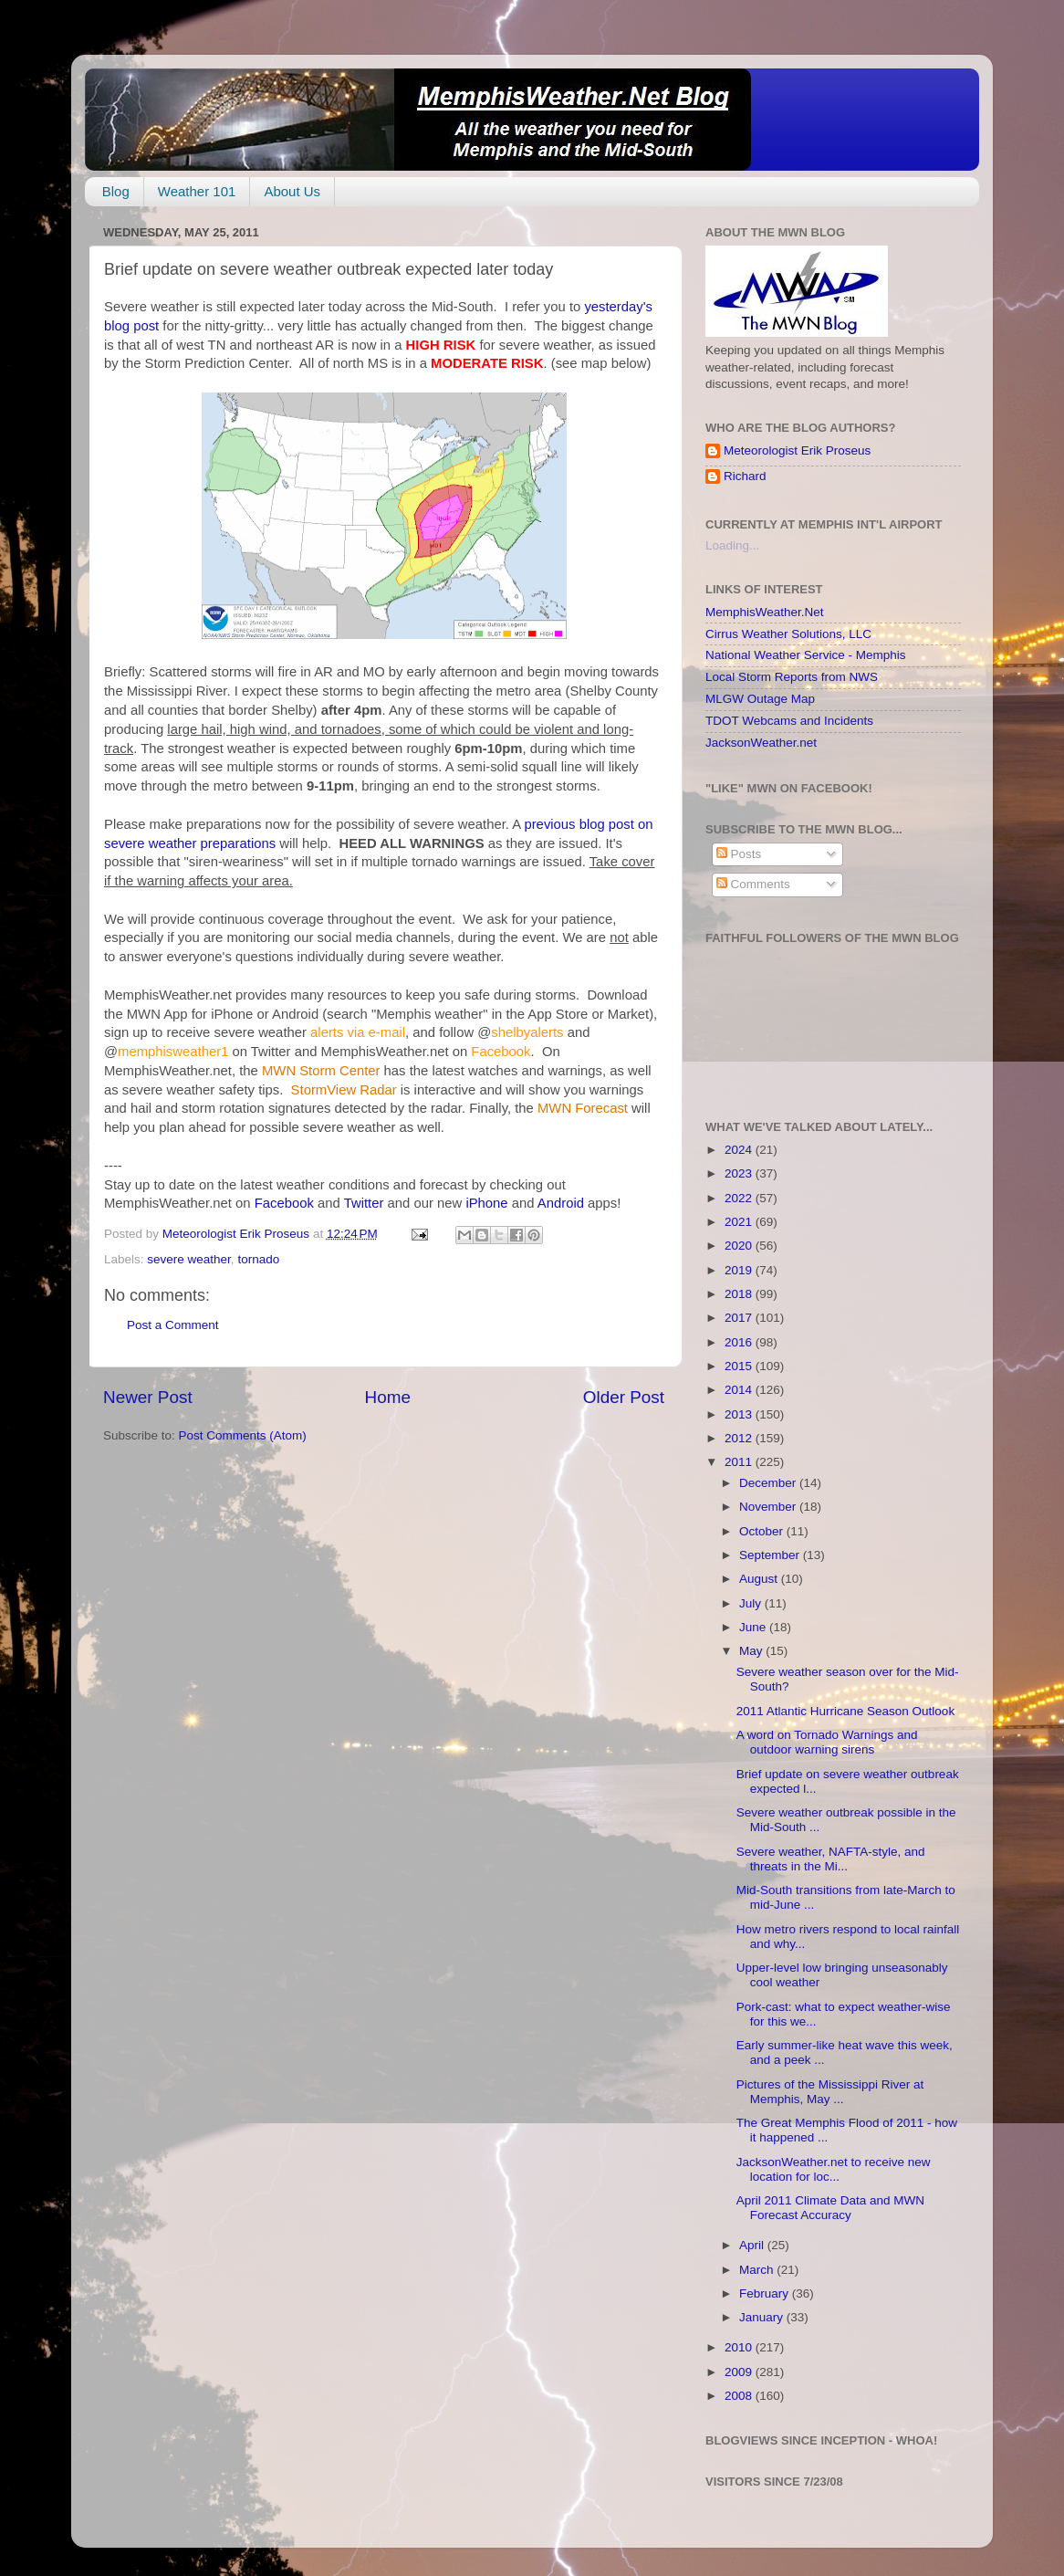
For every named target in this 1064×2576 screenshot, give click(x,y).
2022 (740, 1198)
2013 (740, 1414)
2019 (740, 1270)
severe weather (189, 1259)
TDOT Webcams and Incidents (789, 721)
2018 (740, 1294)
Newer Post (148, 1397)
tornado (258, 1259)
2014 (740, 1390)
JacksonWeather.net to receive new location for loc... (833, 2169)
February (765, 2293)
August (760, 1579)
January (763, 2317)
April (753, 2245)
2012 (740, 1438)
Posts (739, 854)
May (752, 1651)
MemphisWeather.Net (764, 612)
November (769, 1506)
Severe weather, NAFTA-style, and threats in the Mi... (830, 1859)
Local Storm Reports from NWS (791, 677)
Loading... (732, 545)
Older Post (623, 1397)
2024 (740, 1150)
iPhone (486, 1203)
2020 (740, 1245)
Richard (745, 476)
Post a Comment (173, 1325)
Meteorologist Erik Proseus (797, 450)
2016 (740, 1342)
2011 (740, 1462)
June (754, 1627)
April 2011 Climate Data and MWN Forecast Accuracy (830, 2208)
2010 (740, 2347)
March (758, 2270)
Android (560, 1203)
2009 (740, 2372)
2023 (740, 1173)
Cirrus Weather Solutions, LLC (788, 634)
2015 (740, 1366)
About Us (292, 191)
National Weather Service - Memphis (805, 655)
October (763, 1531)
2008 (740, 2396)
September (771, 1555)
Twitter (364, 1203)
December (769, 1483)
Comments (753, 884)
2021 (740, 1222)
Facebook (284, 1203)
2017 (740, 1318)
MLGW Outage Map (760, 699)
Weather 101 (197, 191)
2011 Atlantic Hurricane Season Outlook (845, 1711)
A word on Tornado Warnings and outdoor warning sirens (827, 1742)
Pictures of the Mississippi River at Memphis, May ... (830, 2092)
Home (388, 1397)
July (752, 1603)
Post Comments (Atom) (243, 1435)
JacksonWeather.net (761, 742)
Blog (116, 191)
